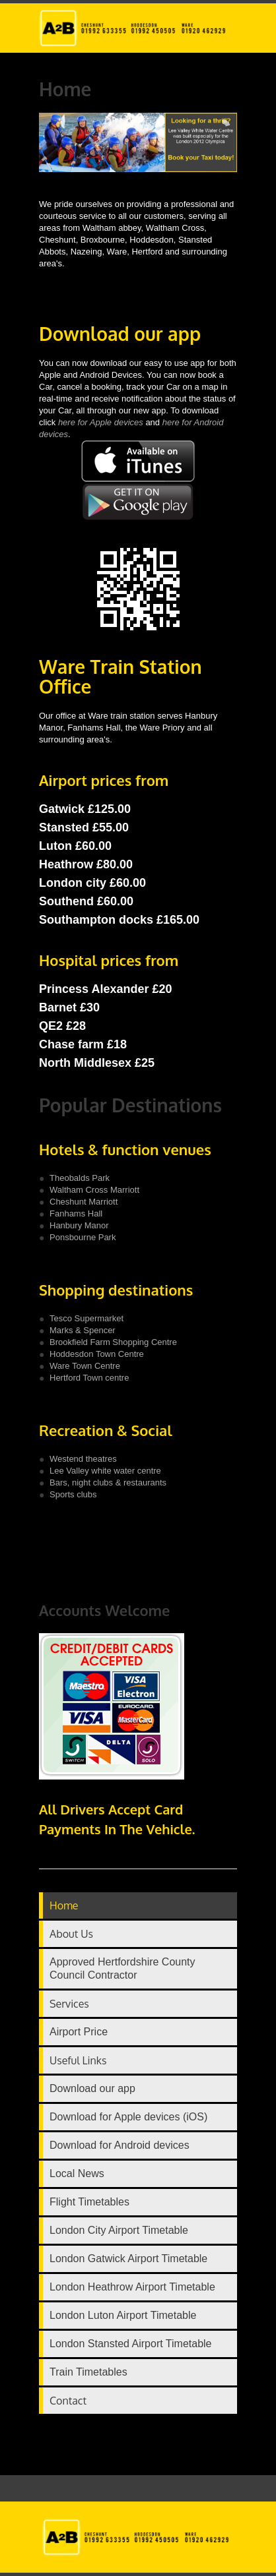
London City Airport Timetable (119, 2230)
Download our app (92, 2088)
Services (69, 2003)
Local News (77, 2173)
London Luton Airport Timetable (123, 2315)
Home (64, 1905)
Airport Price (79, 2031)
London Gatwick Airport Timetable (128, 2258)
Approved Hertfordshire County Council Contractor (122, 1968)
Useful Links (78, 2060)
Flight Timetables (89, 2201)
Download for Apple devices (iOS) (128, 2116)
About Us (71, 1933)
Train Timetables (88, 2372)
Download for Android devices (120, 2145)
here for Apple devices (101, 422)
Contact (68, 2400)
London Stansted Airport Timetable (131, 2343)
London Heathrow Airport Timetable (132, 2286)
